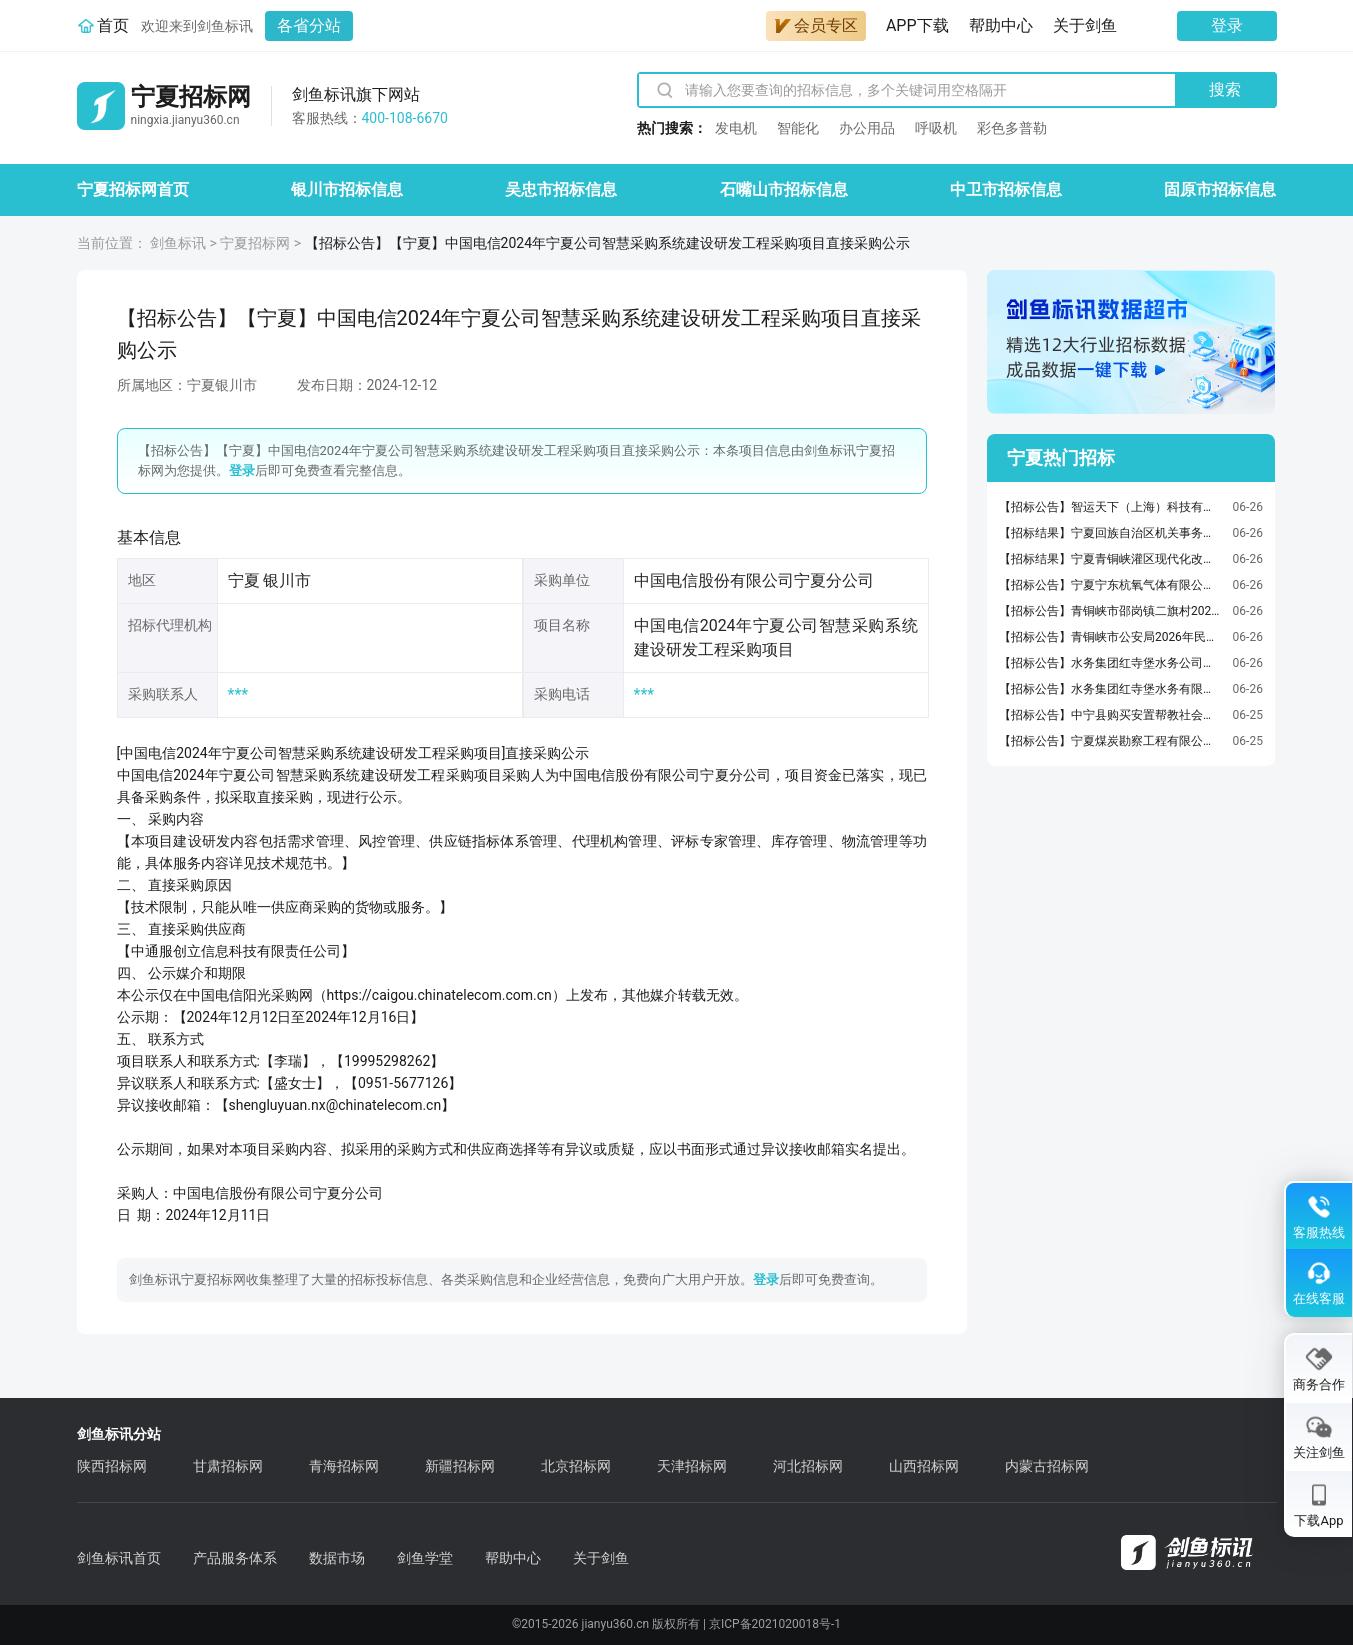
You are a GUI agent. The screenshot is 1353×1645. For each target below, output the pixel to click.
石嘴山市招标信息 (784, 189)
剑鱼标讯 (178, 243)
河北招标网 (808, 1466)
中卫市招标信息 (1006, 189)
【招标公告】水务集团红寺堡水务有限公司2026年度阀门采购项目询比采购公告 (1111, 689)
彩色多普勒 (1012, 128)
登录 (1227, 25)
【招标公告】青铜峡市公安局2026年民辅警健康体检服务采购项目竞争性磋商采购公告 (1111, 637)
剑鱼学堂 (425, 1558)
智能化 (798, 128)
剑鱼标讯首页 (119, 1558)
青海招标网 (344, 1466)
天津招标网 (692, 1466)
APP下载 (917, 25)
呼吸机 (936, 128)
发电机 (736, 128)
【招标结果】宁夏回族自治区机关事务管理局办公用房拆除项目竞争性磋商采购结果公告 (1111, 533)
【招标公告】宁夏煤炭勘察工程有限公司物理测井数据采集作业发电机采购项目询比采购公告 (1111, 741)
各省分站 (309, 25)
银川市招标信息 (347, 189)
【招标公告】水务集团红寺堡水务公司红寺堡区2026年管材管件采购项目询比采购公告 (1111, 663)
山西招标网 (924, 1466)
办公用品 (867, 128)
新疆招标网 (460, 1466)
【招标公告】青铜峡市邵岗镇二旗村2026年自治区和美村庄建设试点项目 (1111, 611)
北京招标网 (576, 1466)
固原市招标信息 (1220, 189)
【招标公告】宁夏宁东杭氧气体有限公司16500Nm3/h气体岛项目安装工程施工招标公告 (1111, 585)
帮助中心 (1001, 25)
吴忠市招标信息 (561, 189)
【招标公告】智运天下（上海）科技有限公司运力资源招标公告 (1111, 507)
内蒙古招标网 (1047, 1466)
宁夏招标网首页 (133, 189)
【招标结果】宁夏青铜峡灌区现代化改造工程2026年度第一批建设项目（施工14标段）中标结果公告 (1111, 559)
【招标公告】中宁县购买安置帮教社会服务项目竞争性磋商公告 (1111, 715)
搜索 (1225, 89)
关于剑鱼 (1085, 25)
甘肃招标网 (228, 1466)
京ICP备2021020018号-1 (775, 1624)
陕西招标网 (112, 1466)
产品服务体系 (235, 1558)
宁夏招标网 (255, 243)
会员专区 (816, 25)
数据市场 (337, 1558)
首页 (113, 25)
